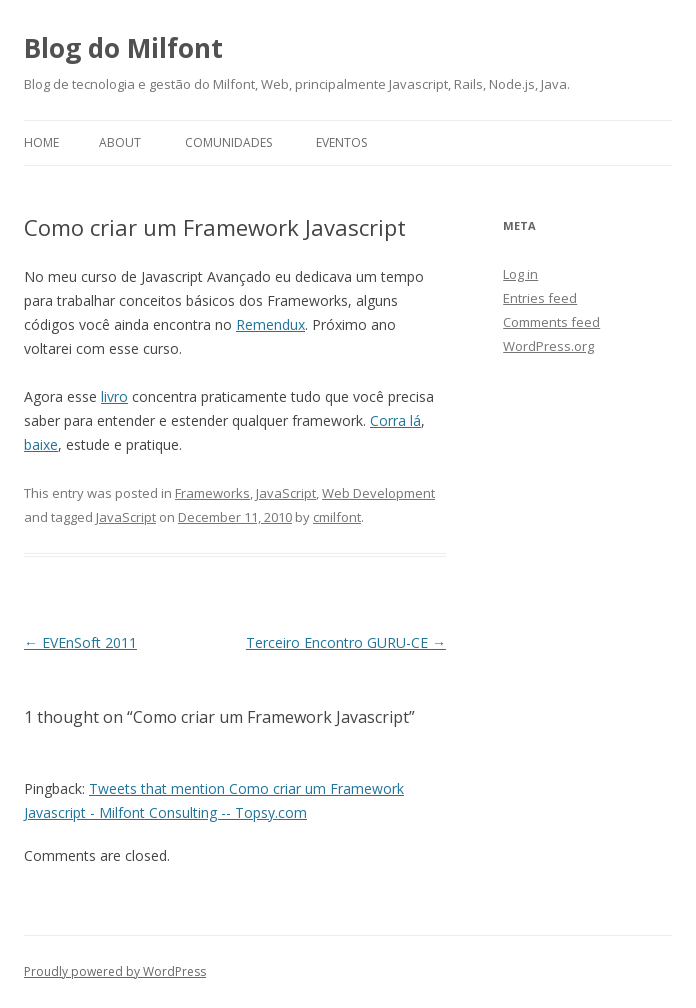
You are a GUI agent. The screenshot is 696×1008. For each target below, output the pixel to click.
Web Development (378, 493)
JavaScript (286, 493)
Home (41, 142)
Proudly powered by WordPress (115, 971)
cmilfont (337, 517)
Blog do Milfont (123, 48)
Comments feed (551, 322)
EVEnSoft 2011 (80, 642)
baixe (41, 444)
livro (114, 396)
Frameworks (212, 493)
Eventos (341, 142)
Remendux (270, 324)
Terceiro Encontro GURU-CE (346, 642)
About (120, 142)
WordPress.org (548, 346)
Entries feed (540, 298)
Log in (520, 274)
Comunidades (228, 142)
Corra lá (395, 420)
